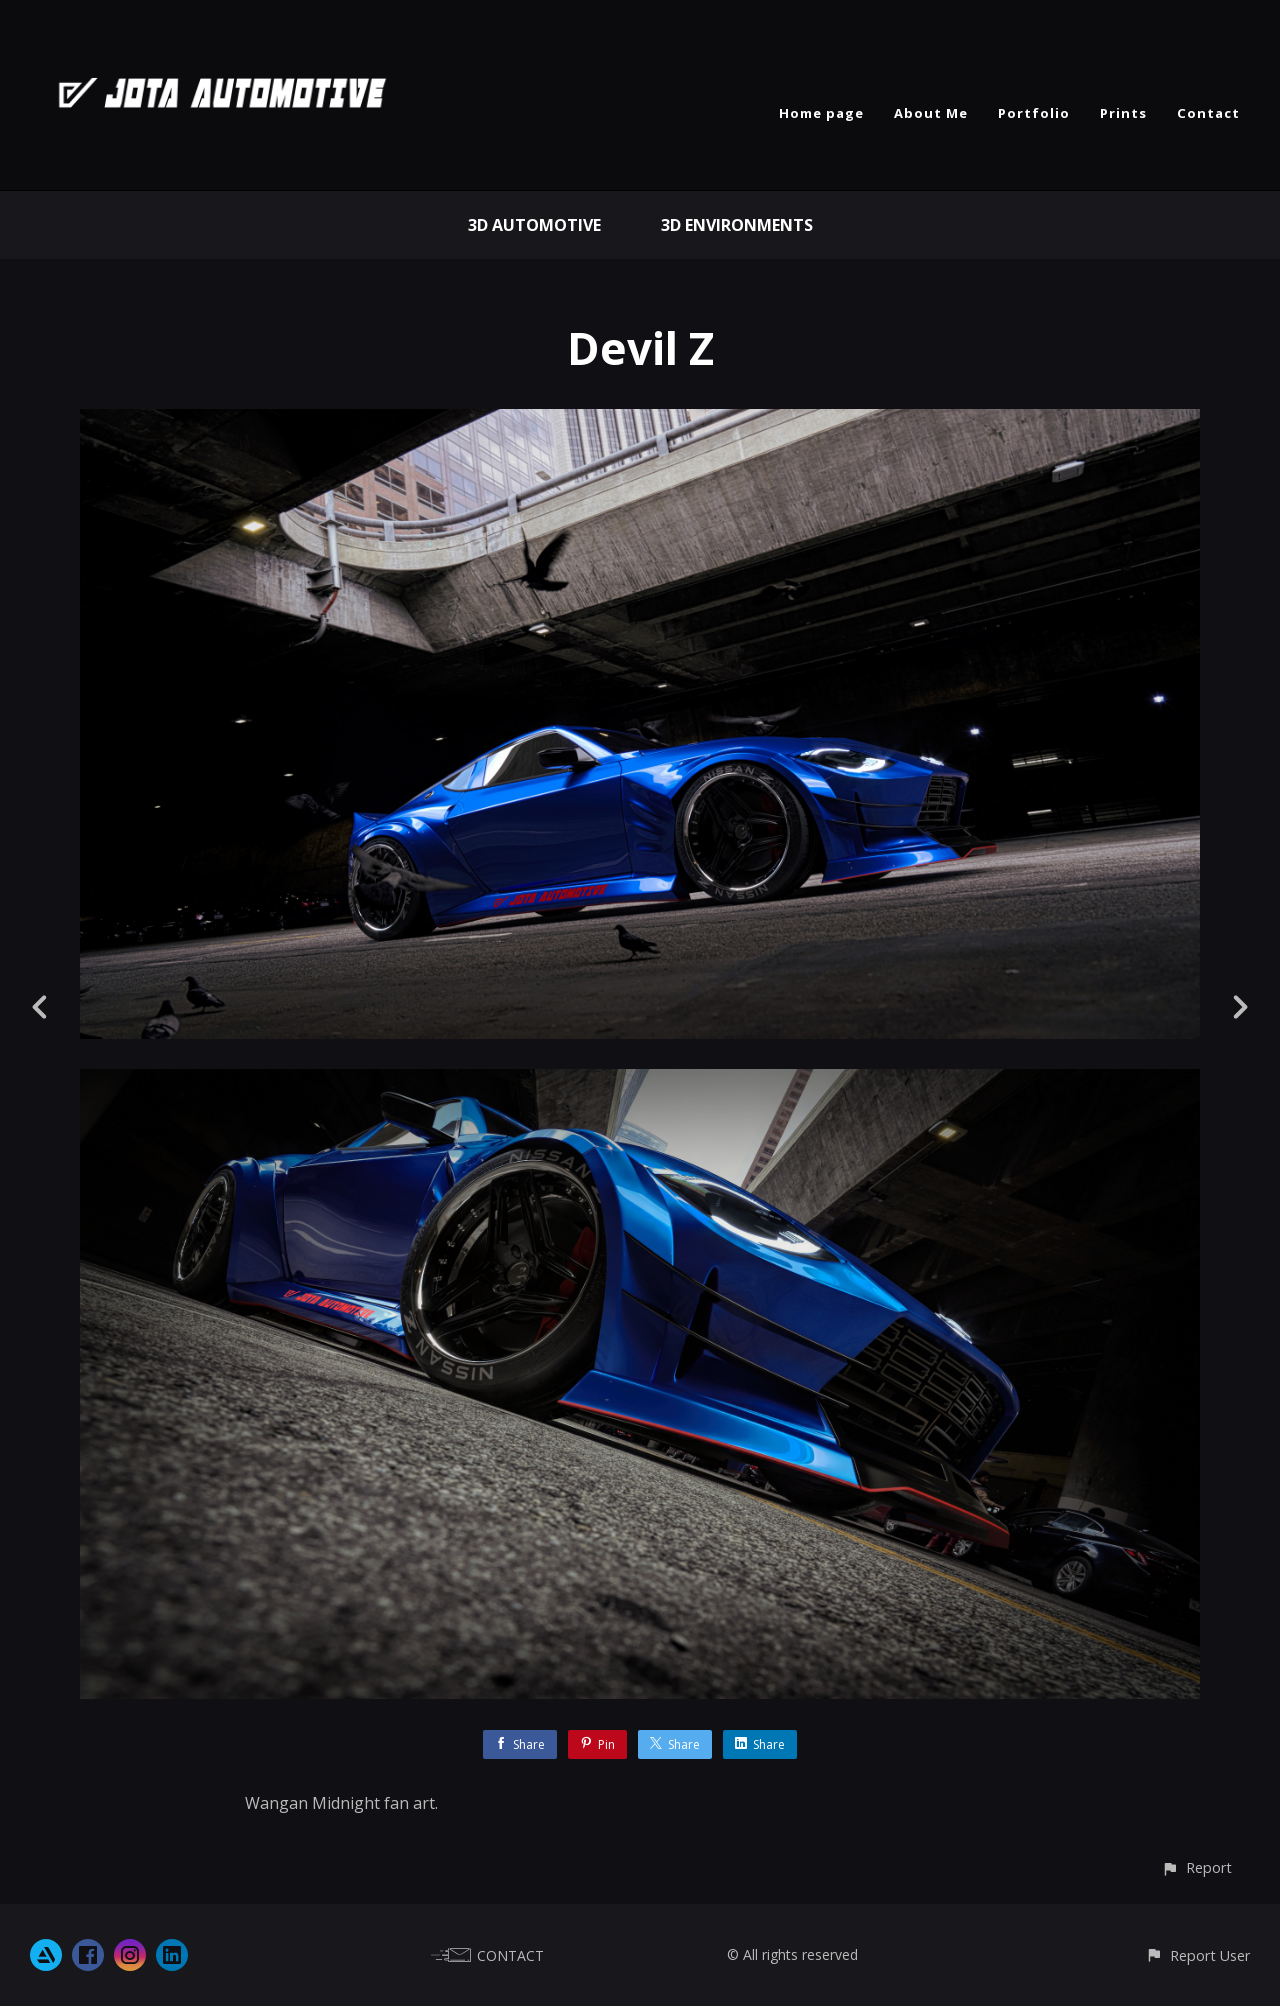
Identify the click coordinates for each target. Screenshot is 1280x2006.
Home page (821, 113)
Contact (1208, 113)
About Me (931, 113)
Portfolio (1034, 113)
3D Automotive (534, 225)
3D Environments (737, 225)
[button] (1196, 1867)
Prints (1123, 113)
